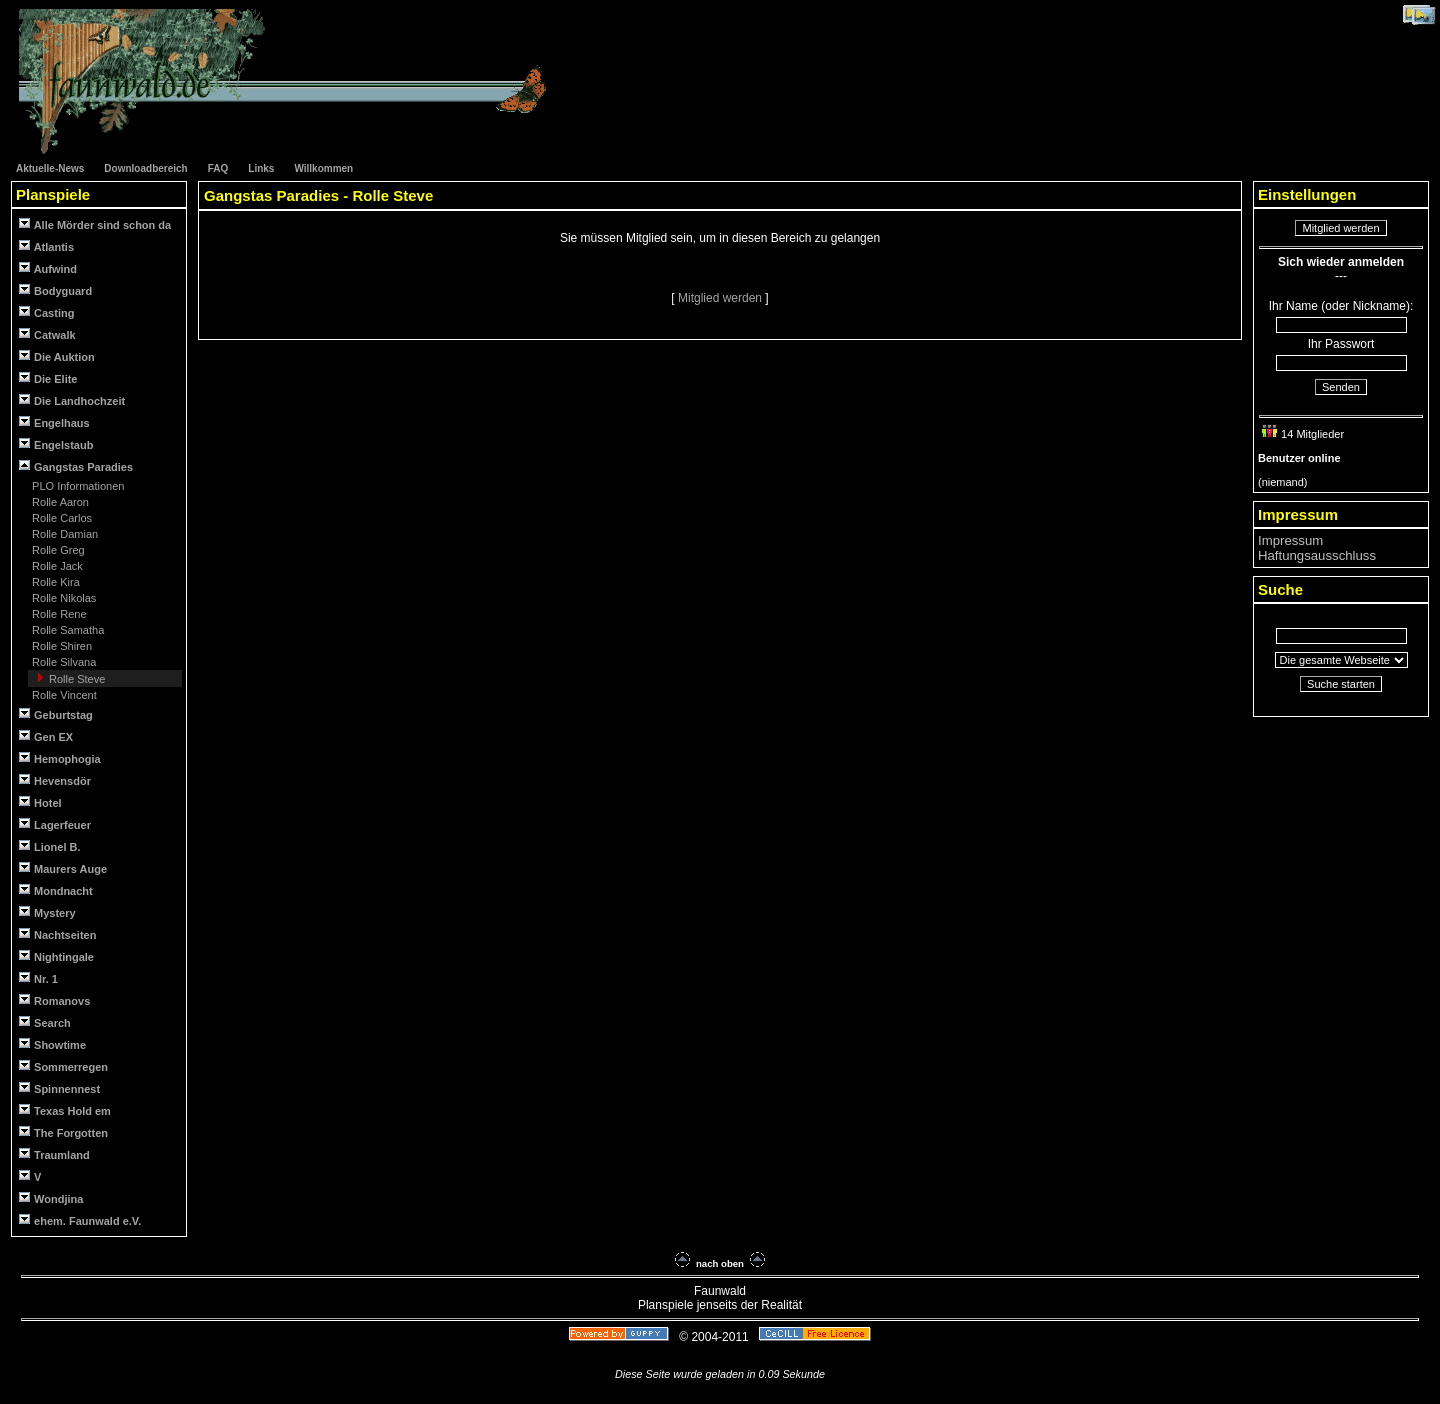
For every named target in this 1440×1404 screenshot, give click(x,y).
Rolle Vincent (63, 695)
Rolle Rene (57, 614)
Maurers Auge (63, 868)
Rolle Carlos (60, 518)
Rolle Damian (63, 534)
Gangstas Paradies (76, 466)
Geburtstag (56, 714)
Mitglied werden (721, 298)
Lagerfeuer (55, 824)
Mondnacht (56, 890)
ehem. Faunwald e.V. (80, 1220)
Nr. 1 (38, 978)
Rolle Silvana (62, 662)
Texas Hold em (65, 1110)
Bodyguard (55, 290)
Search (45, 1022)
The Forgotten (63, 1132)
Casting (46, 312)
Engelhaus (54, 422)
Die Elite (48, 378)
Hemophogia (60, 758)
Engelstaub (56, 444)
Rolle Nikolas (62, 598)
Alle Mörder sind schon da (95, 224)
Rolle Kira (54, 582)
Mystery (47, 912)
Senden (1341, 387)
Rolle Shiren (60, 646)
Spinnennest (59, 1088)
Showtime (52, 1044)
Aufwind (48, 268)
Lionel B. (50, 846)
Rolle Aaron (59, 502)
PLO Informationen (76, 486)
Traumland (54, 1154)
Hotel (40, 802)
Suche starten (1341, 684)
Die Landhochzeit (72, 400)
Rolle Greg (57, 550)
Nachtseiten (57, 934)
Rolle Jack (56, 566)
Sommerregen (63, 1066)
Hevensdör (55, 780)
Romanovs (54, 1000)
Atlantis (46, 246)
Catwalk (47, 334)
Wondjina (51, 1198)
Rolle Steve (75, 679)
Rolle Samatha (66, 630)
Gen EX (46, 736)
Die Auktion (57, 356)
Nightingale (56, 956)
